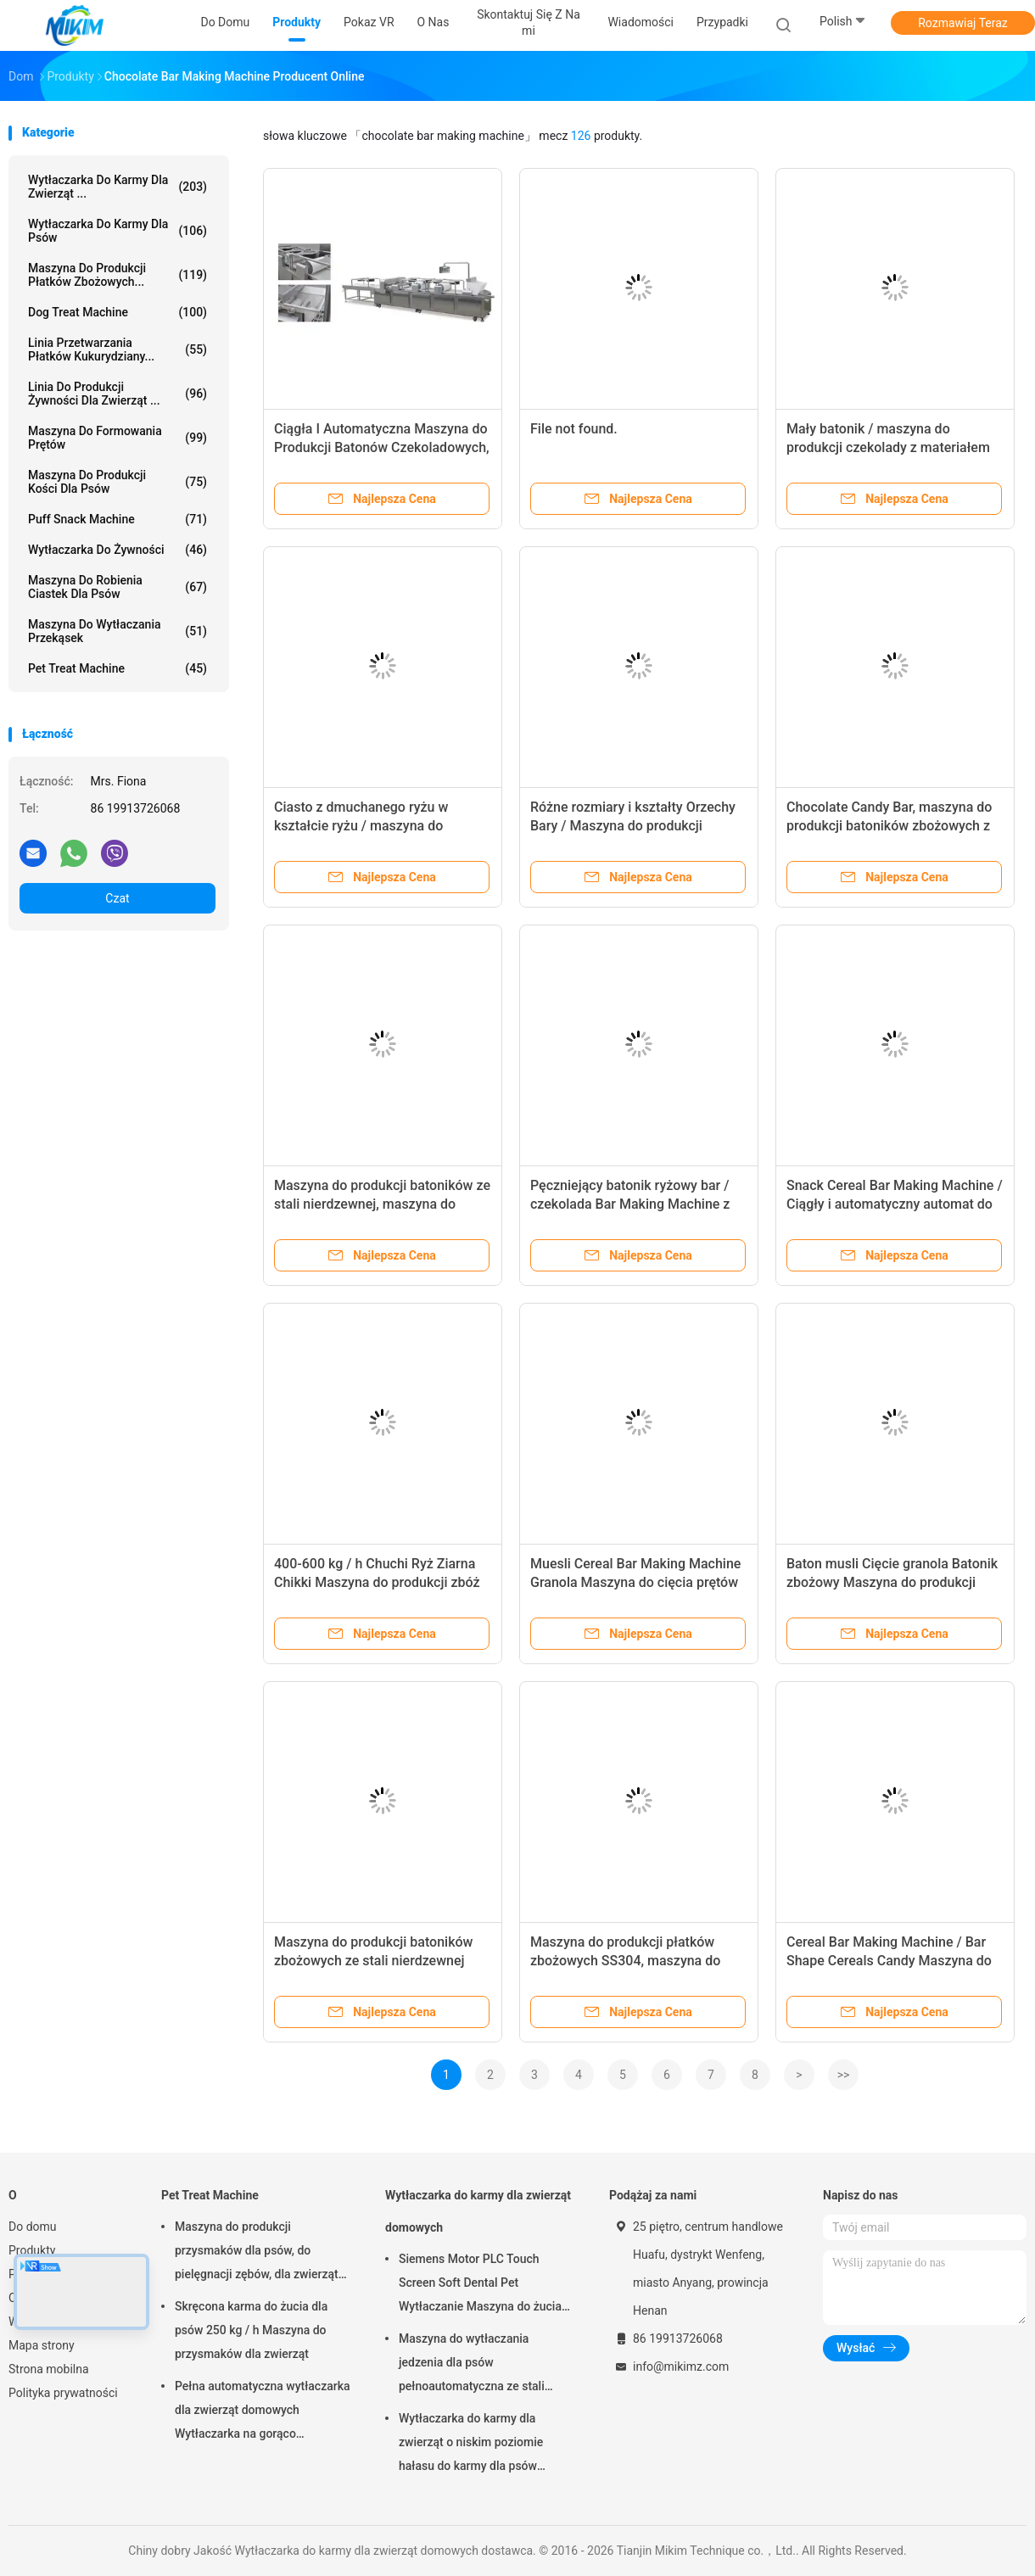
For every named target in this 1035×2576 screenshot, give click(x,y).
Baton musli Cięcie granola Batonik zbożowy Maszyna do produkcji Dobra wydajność (892, 1582)
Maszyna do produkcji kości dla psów (117, 481)
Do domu (32, 2226)
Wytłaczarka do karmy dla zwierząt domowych (478, 2211)
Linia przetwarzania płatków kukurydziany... (117, 349)
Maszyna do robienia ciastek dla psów (117, 587)
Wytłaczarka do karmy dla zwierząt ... (117, 186)
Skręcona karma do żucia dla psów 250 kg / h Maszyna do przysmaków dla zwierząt (251, 2330)
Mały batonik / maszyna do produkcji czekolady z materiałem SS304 (888, 447)
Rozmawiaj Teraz (963, 23)
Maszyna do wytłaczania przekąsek (117, 631)
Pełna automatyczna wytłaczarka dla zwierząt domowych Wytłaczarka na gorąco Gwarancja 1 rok (262, 2412)
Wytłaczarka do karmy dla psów (117, 230)
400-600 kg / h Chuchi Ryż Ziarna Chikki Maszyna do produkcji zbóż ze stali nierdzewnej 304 (377, 1582)
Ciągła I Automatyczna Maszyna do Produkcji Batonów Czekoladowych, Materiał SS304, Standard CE (382, 447)
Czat (117, 898)
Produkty (31, 2250)
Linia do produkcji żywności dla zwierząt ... (117, 393)
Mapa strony (41, 2345)
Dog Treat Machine (117, 312)
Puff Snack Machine (117, 519)
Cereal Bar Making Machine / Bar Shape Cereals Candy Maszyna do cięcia (889, 1960)
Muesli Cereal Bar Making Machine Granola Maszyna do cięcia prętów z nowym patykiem (635, 1582)
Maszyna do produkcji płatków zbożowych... (117, 274)
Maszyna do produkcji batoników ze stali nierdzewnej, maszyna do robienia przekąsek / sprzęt (382, 1204)
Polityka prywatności (63, 2393)
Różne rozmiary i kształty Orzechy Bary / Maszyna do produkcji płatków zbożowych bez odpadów (633, 825)
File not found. (574, 429)
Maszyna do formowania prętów (117, 437)
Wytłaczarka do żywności (117, 549)
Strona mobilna (48, 2369)
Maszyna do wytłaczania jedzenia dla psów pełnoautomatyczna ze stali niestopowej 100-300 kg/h (472, 2365)
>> (843, 2074)
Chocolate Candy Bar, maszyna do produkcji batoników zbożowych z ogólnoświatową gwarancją (889, 825)
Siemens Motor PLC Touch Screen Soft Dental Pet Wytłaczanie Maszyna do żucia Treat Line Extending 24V (480, 2285)
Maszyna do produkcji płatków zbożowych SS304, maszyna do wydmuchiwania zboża (625, 1960)
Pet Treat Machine (117, 668)
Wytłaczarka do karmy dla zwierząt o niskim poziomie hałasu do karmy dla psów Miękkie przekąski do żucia (471, 2444)
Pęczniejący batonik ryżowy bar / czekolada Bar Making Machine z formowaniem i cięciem (630, 1204)
